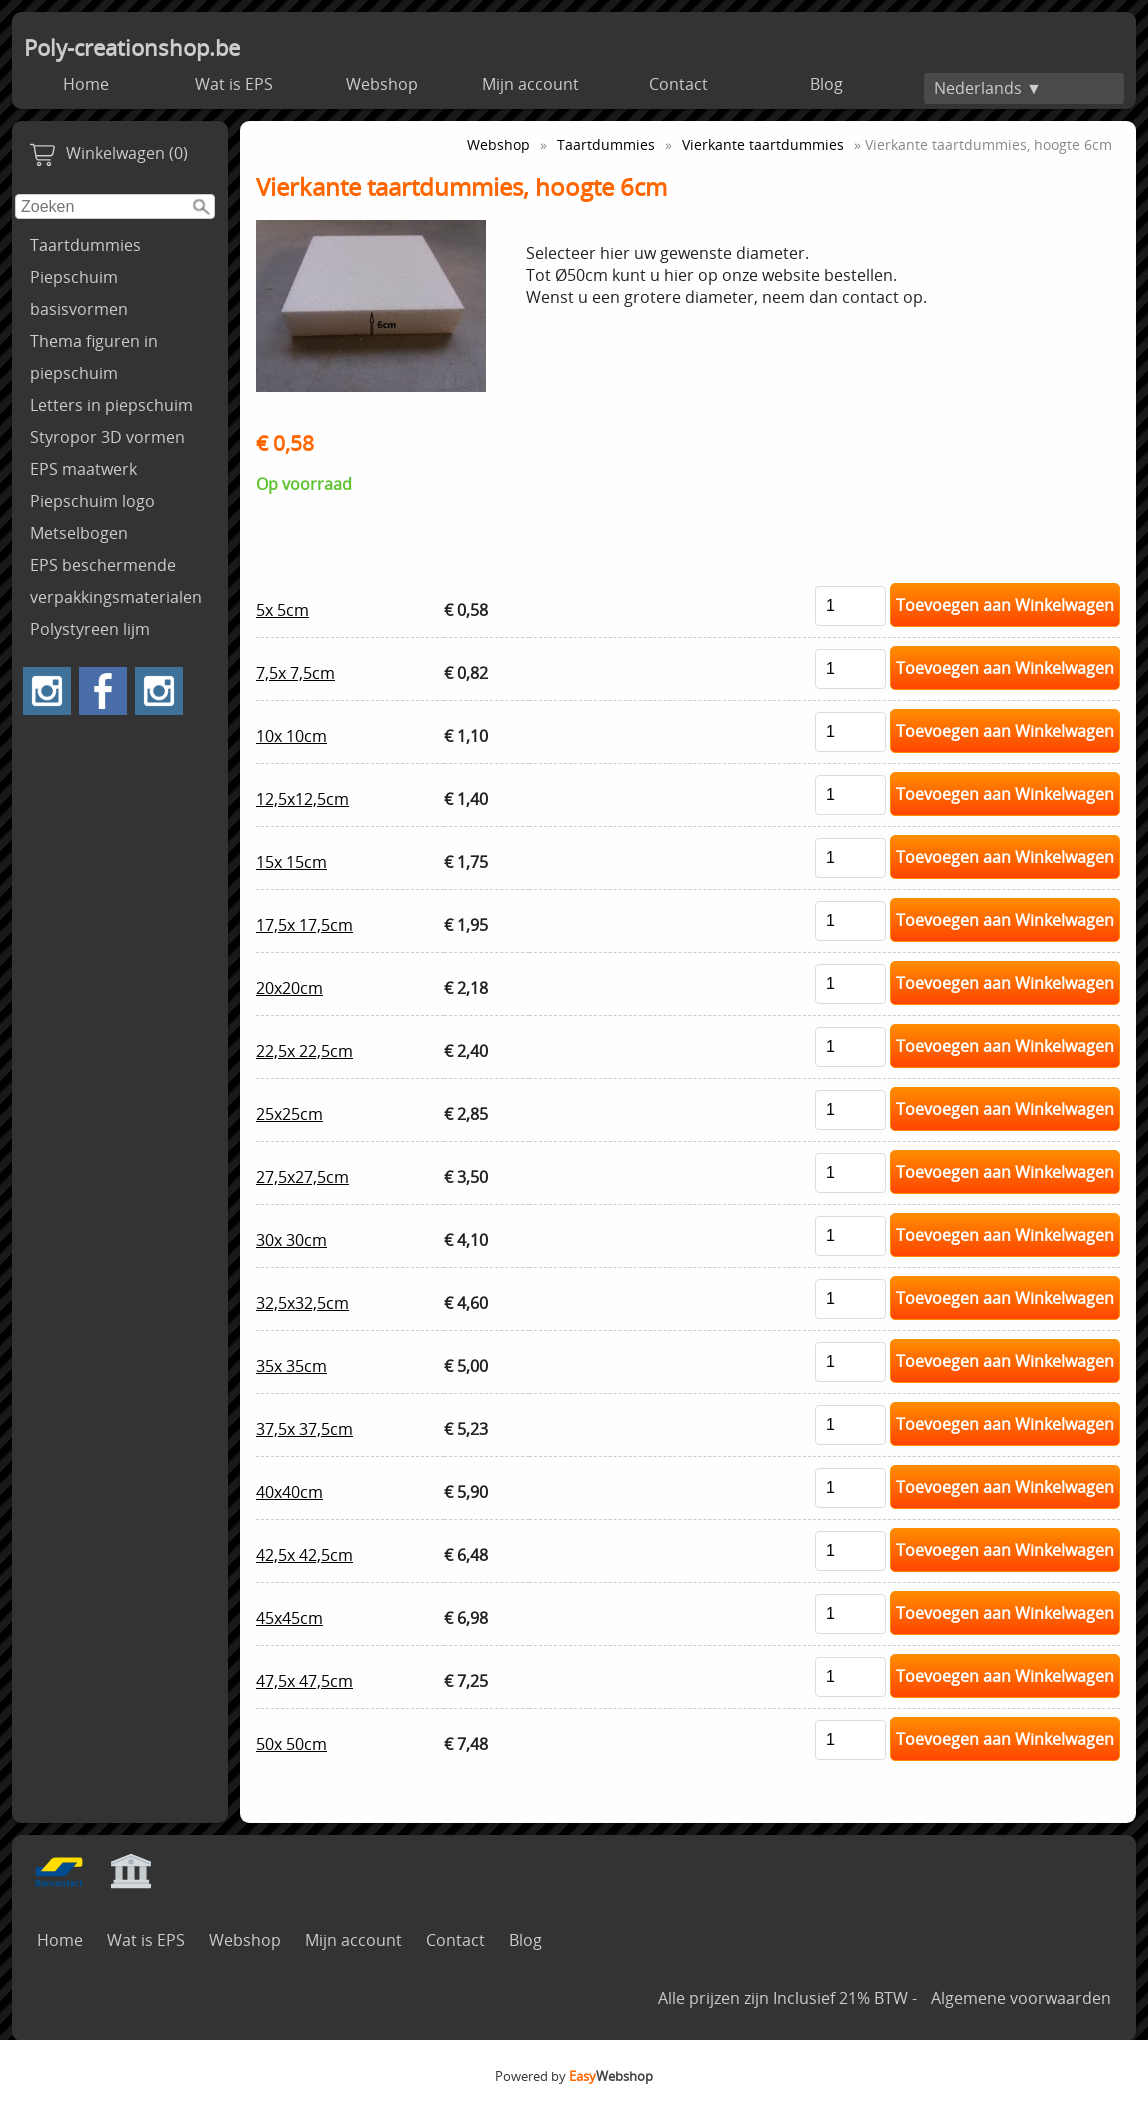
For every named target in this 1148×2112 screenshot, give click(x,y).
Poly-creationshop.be (132, 47)
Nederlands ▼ (988, 88)
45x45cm (289, 1618)
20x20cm (289, 988)
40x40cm (289, 1492)
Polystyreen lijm (90, 629)
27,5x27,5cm (302, 1177)
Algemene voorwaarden (1021, 1998)
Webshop (382, 84)
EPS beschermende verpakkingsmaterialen (116, 581)
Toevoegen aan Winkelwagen (1005, 605)
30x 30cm (291, 1240)
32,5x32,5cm (302, 1303)
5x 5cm (282, 610)
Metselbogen (79, 533)
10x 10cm (291, 736)
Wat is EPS (234, 84)
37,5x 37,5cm (304, 1429)
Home (86, 84)
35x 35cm (291, 1366)
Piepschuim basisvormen (79, 293)
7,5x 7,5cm (295, 673)
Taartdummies (85, 245)
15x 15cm (291, 862)
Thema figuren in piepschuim (94, 357)
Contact (678, 84)
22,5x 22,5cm (304, 1051)
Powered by (574, 2076)
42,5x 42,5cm (304, 1555)
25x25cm (289, 1114)
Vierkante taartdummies (763, 144)
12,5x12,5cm (302, 799)
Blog (826, 84)
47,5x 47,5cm (304, 1681)
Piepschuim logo (92, 501)
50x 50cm (291, 1744)
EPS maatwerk (83, 469)
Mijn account (530, 84)
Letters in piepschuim (111, 405)
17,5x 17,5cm (304, 925)
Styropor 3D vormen (107, 437)
